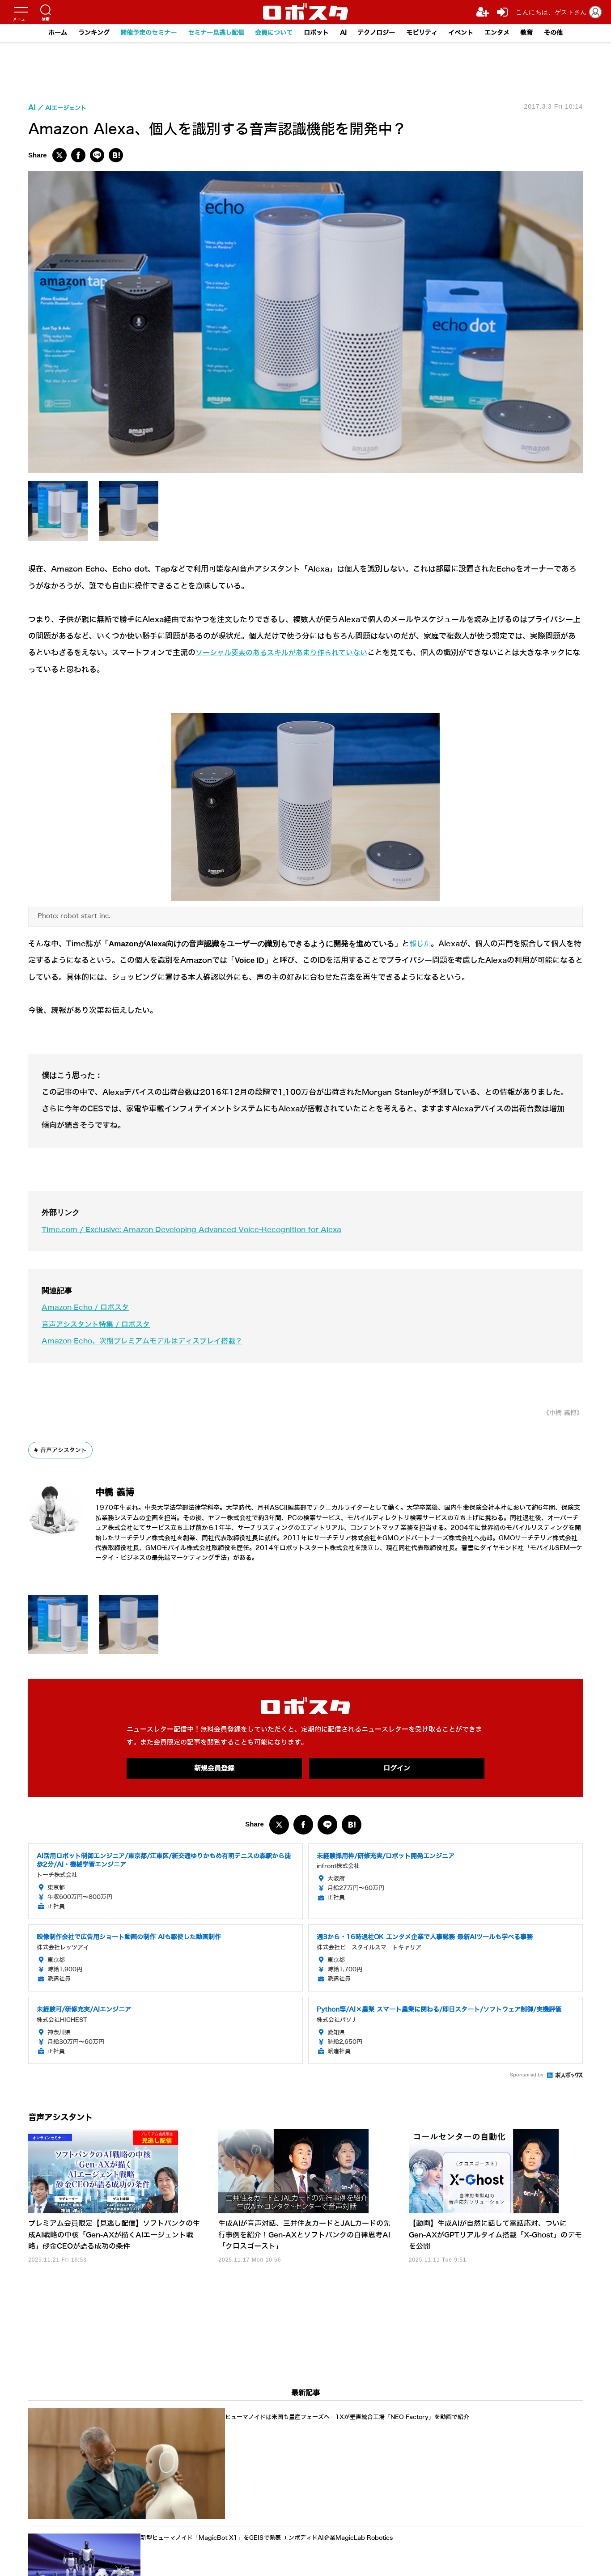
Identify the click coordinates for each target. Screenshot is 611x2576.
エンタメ (509, 33)
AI (345, 33)
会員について (272, 33)
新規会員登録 (214, 1768)
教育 (541, 33)
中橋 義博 (124, 1491)
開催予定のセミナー (138, 33)
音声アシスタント (66, 1450)
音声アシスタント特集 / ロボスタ (99, 1324)
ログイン (396, 1768)
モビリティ (429, 33)
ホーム (41, 33)
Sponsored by (526, 2075)
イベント (471, 33)
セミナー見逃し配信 (210, 33)
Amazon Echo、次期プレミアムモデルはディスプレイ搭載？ (148, 1341)
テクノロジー (381, 33)
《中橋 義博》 (560, 1412)
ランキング (79, 33)
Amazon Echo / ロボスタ (88, 1307)
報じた (420, 944)
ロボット (317, 33)
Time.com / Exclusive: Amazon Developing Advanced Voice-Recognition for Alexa (203, 1229)
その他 (570, 33)
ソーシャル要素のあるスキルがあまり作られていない (286, 652)
